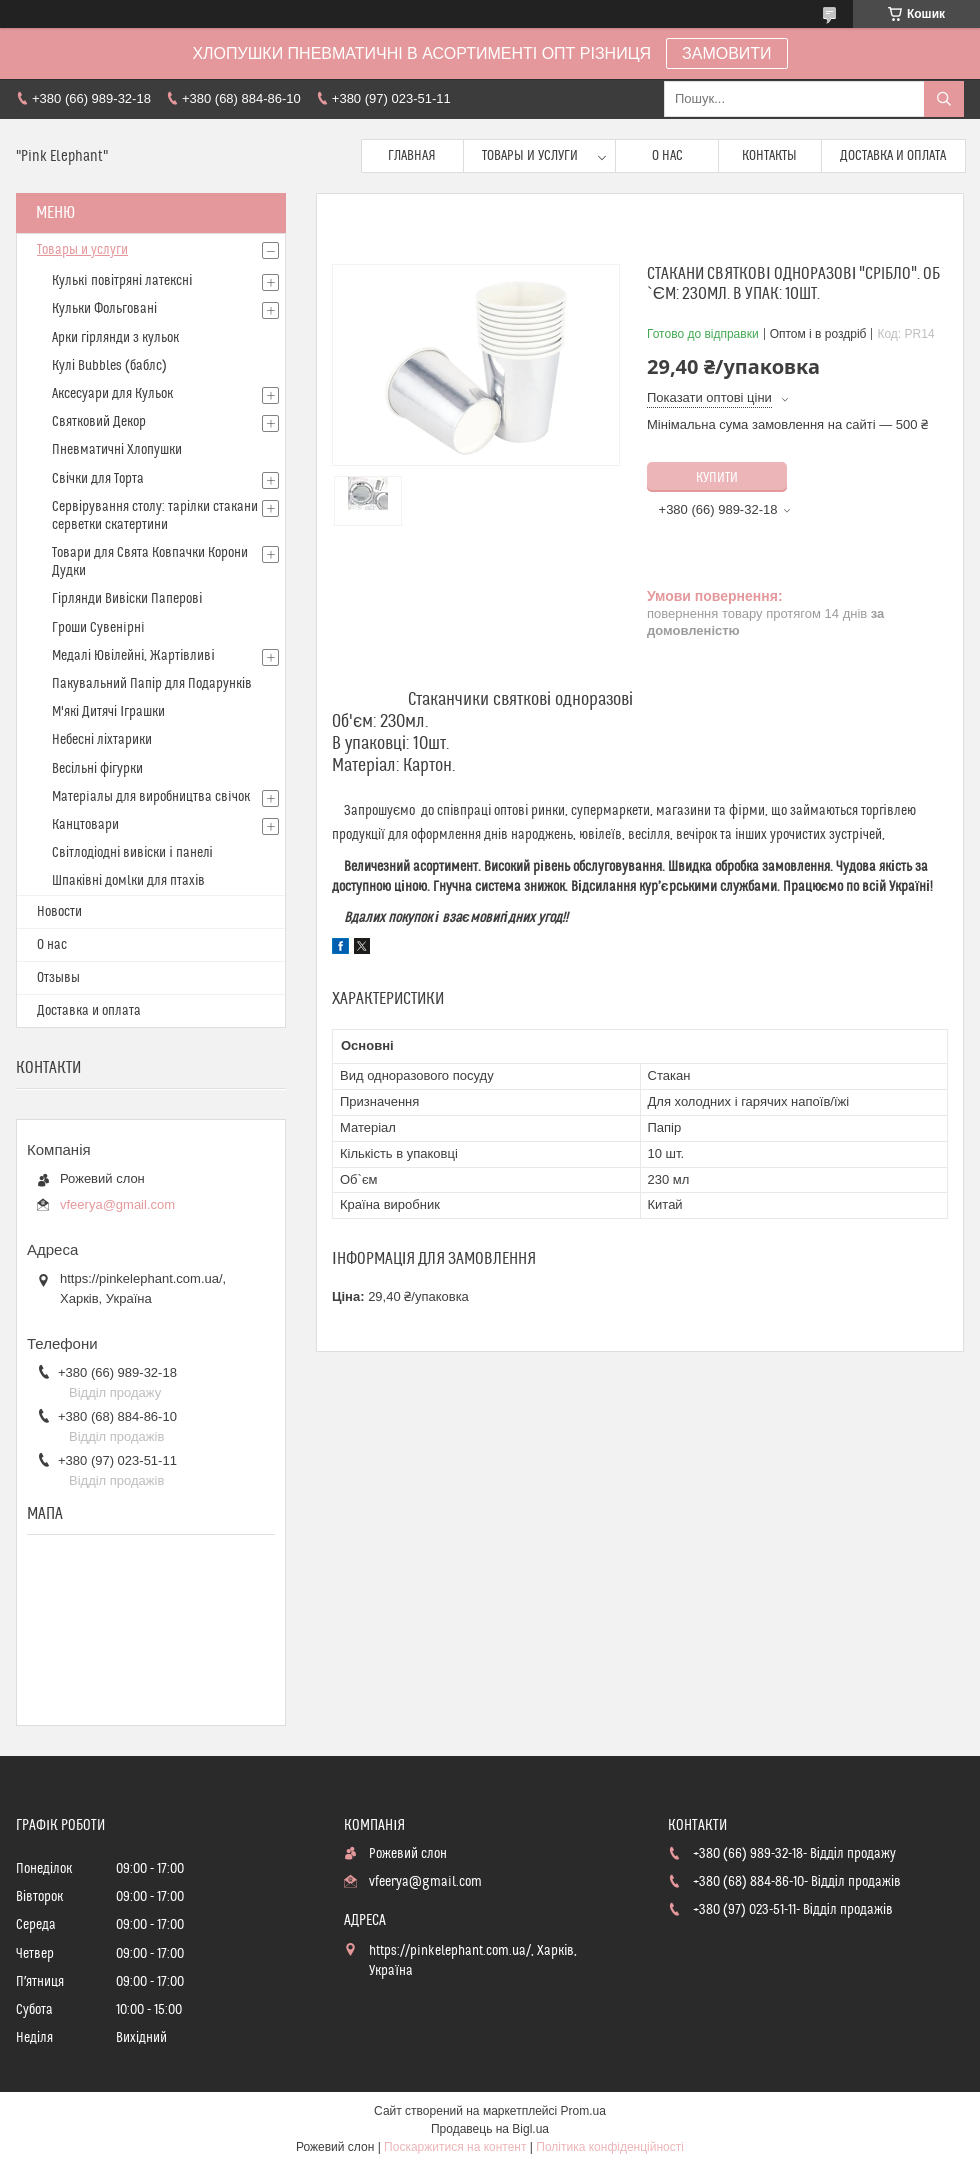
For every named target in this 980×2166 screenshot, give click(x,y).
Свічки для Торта (98, 479)
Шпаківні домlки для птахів (128, 881)
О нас (667, 156)
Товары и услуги (530, 156)
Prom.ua (583, 2111)
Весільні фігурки (97, 769)
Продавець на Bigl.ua (490, 2129)
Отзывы (58, 978)
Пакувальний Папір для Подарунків (152, 684)
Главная (412, 156)
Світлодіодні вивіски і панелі (132, 853)
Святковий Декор (99, 422)
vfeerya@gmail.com (117, 1204)
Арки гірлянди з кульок (115, 338)
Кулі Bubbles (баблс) (109, 366)
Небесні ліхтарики (102, 740)
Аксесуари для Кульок (112, 394)
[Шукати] (944, 99)
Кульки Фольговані (104, 309)
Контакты (769, 156)
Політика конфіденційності (610, 2147)
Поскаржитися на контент (455, 2147)
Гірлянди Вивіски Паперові (127, 599)
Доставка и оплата (893, 156)
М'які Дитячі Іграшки (108, 712)
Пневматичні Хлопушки (117, 450)
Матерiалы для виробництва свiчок (151, 797)
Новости (59, 912)
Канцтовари (85, 825)
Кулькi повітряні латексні (122, 281)
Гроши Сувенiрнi (98, 628)
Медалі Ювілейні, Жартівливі (133, 656)
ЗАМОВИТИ (727, 53)
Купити (717, 478)
